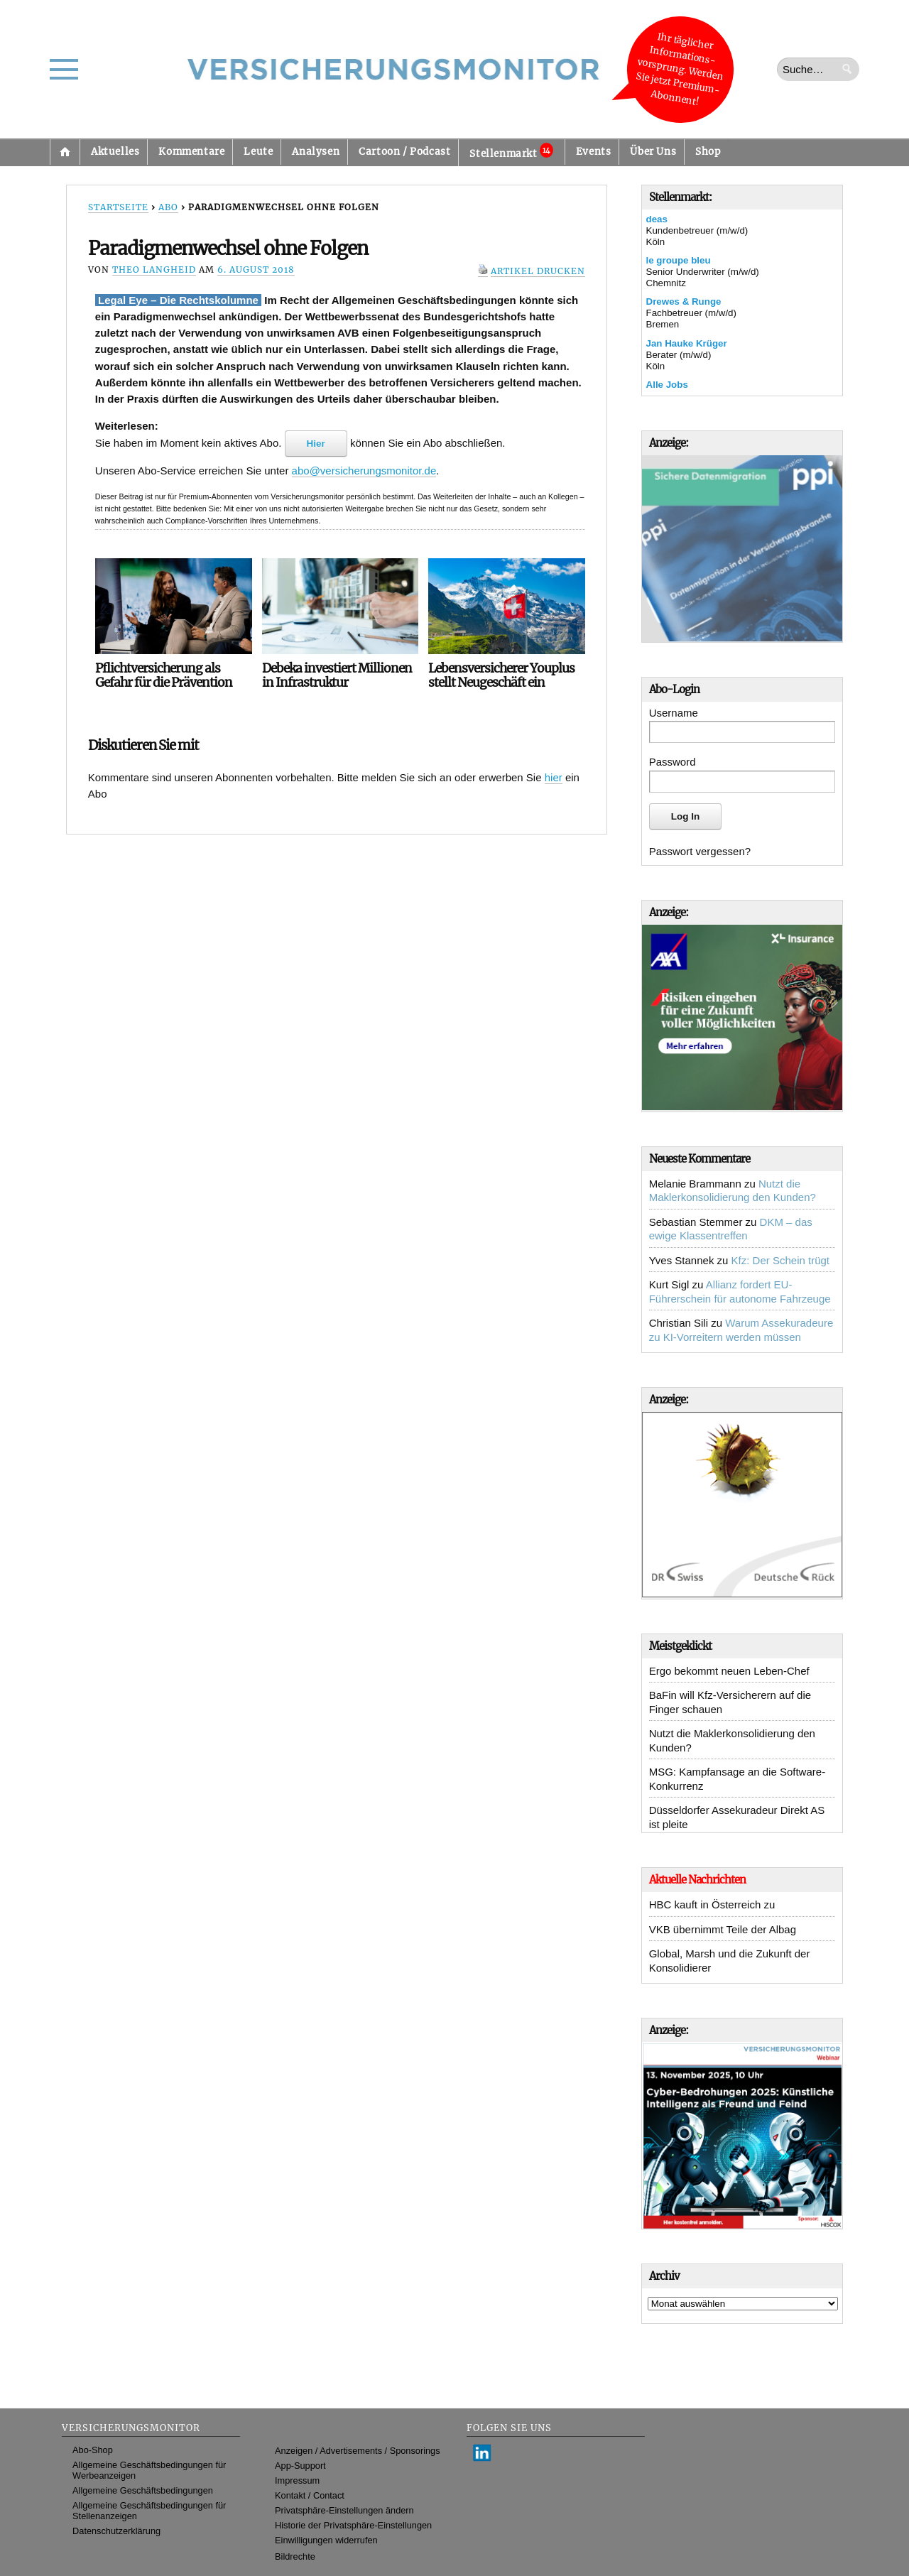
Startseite (64, 152)
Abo (168, 207)
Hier (316, 443)
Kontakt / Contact (309, 2495)
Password (672, 762)
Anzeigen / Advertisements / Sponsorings (357, 2450)
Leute (258, 152)
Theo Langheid (154, 269)
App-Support (300, 2465)
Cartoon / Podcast (404, 152)
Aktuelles (115, 152)
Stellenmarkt (511, 151)
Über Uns (653, 152)
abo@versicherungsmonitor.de (364, 470)
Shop (707, 152)
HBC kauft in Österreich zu (712, 1904)
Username (673, 713)
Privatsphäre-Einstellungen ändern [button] (344, 2510)
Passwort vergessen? (700, 851)
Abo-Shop (92, 2450)
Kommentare (191, 152)
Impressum (297, 2480)
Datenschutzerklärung (116, 2531)
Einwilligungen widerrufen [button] (326, 2540)
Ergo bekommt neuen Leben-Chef (729, 1671)
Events (593, 152)
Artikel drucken (538, 271)
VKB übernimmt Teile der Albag (722, 1929)
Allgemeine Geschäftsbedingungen (142, 2490)
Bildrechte (295, 2556)
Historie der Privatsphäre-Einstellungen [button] (353, 2525)
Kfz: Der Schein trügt (780, 1260)
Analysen (315, 152)
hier (553, 777)
